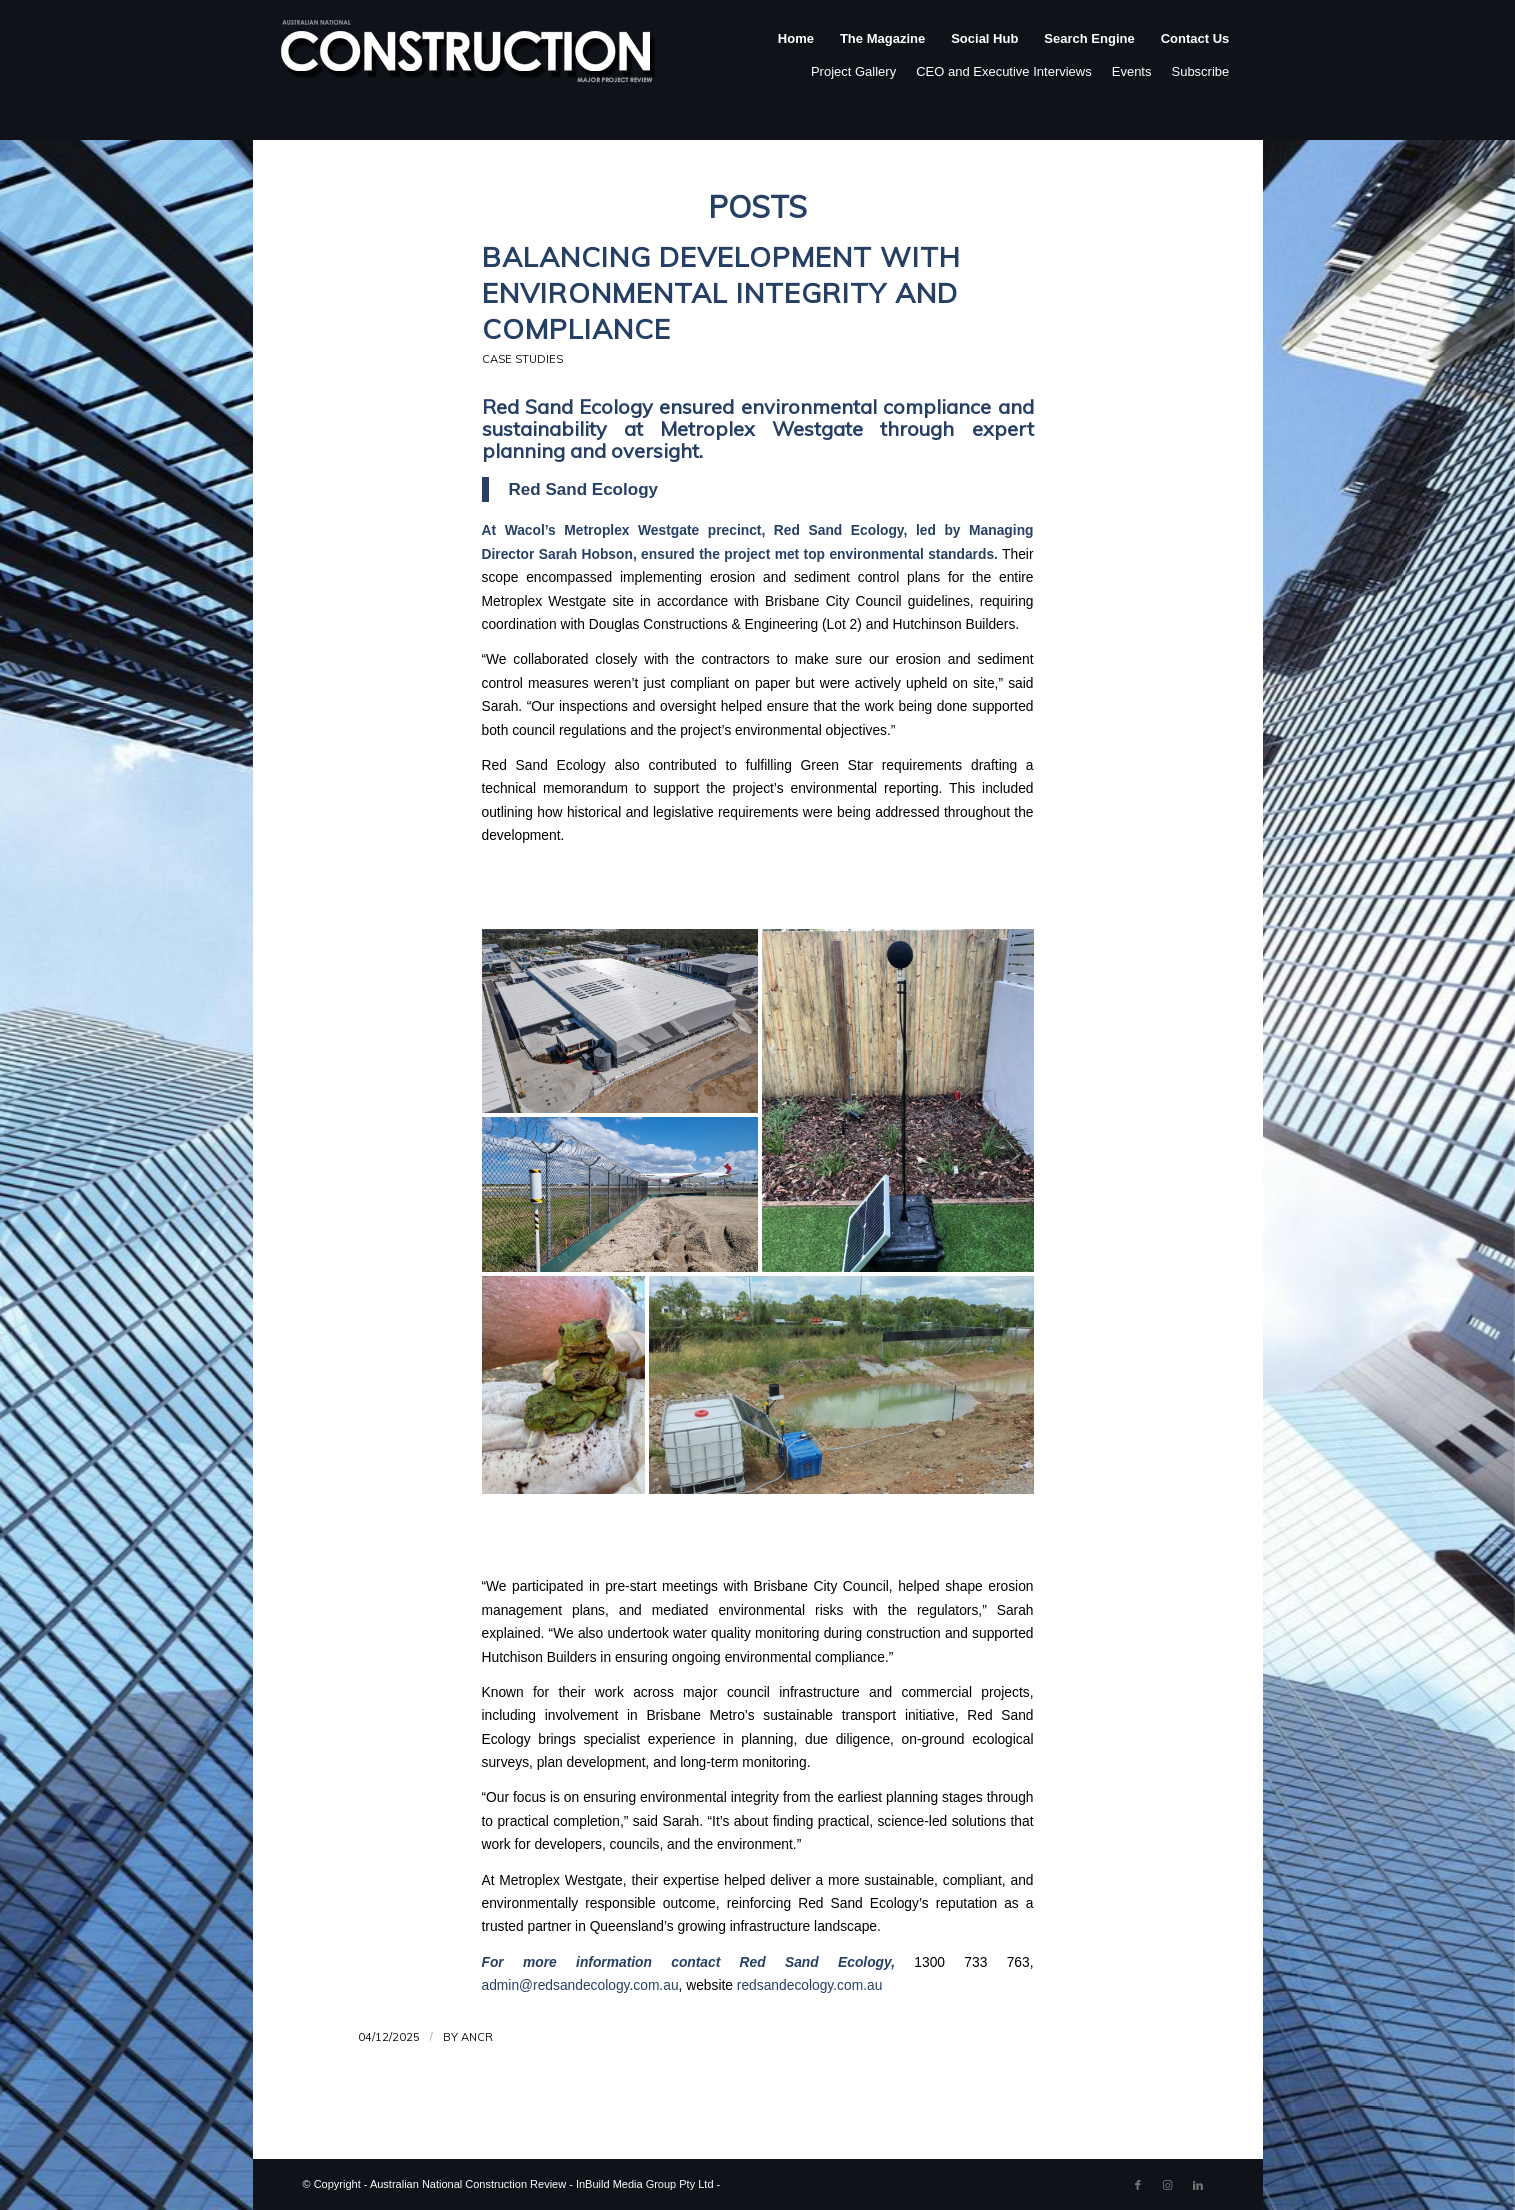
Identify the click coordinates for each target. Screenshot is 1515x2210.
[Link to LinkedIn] (1198, 2185)
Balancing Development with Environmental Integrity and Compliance (721, 292)
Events (1132, 71)
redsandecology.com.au (809, 1985)
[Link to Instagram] (1168, 2185)
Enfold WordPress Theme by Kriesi (808, 2184)
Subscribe (1200, 71)
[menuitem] (796, 59)
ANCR (477, 2037)
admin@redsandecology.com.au (580, 1985)
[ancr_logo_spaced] (469, 59)
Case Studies (522, 359)
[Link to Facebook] (1138, 2185)
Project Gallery (853, 71)
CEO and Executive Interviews (1004, 71)
